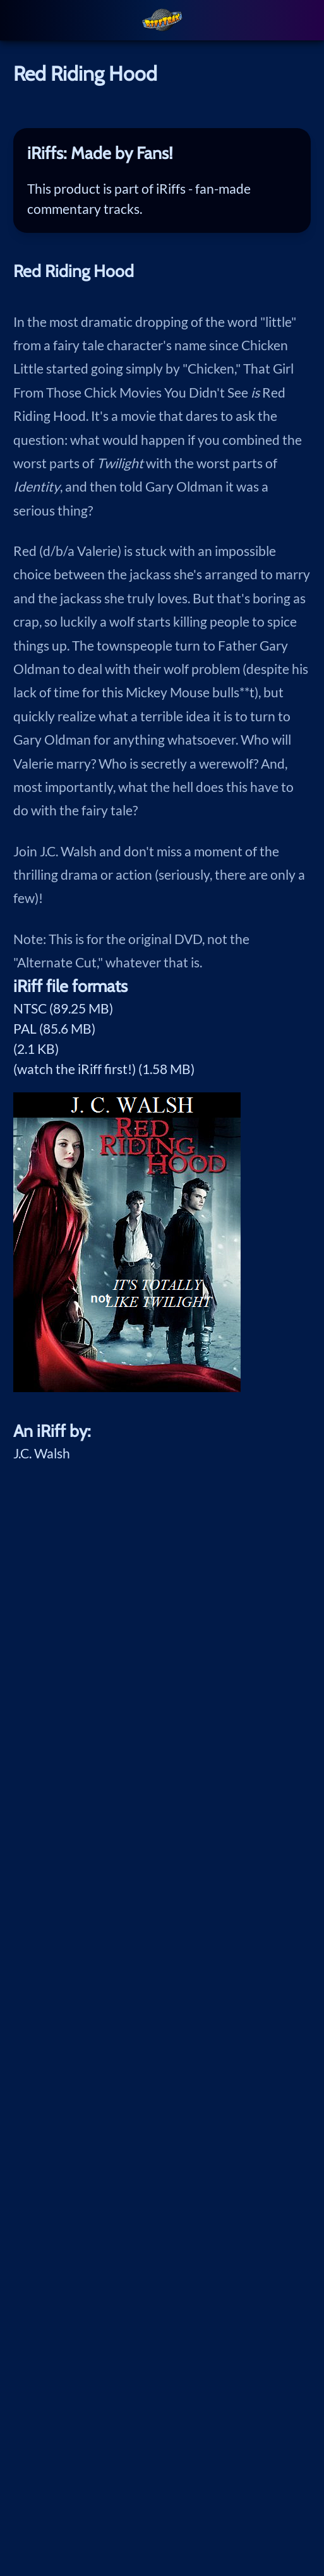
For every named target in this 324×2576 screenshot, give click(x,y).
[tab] (161, 153)
